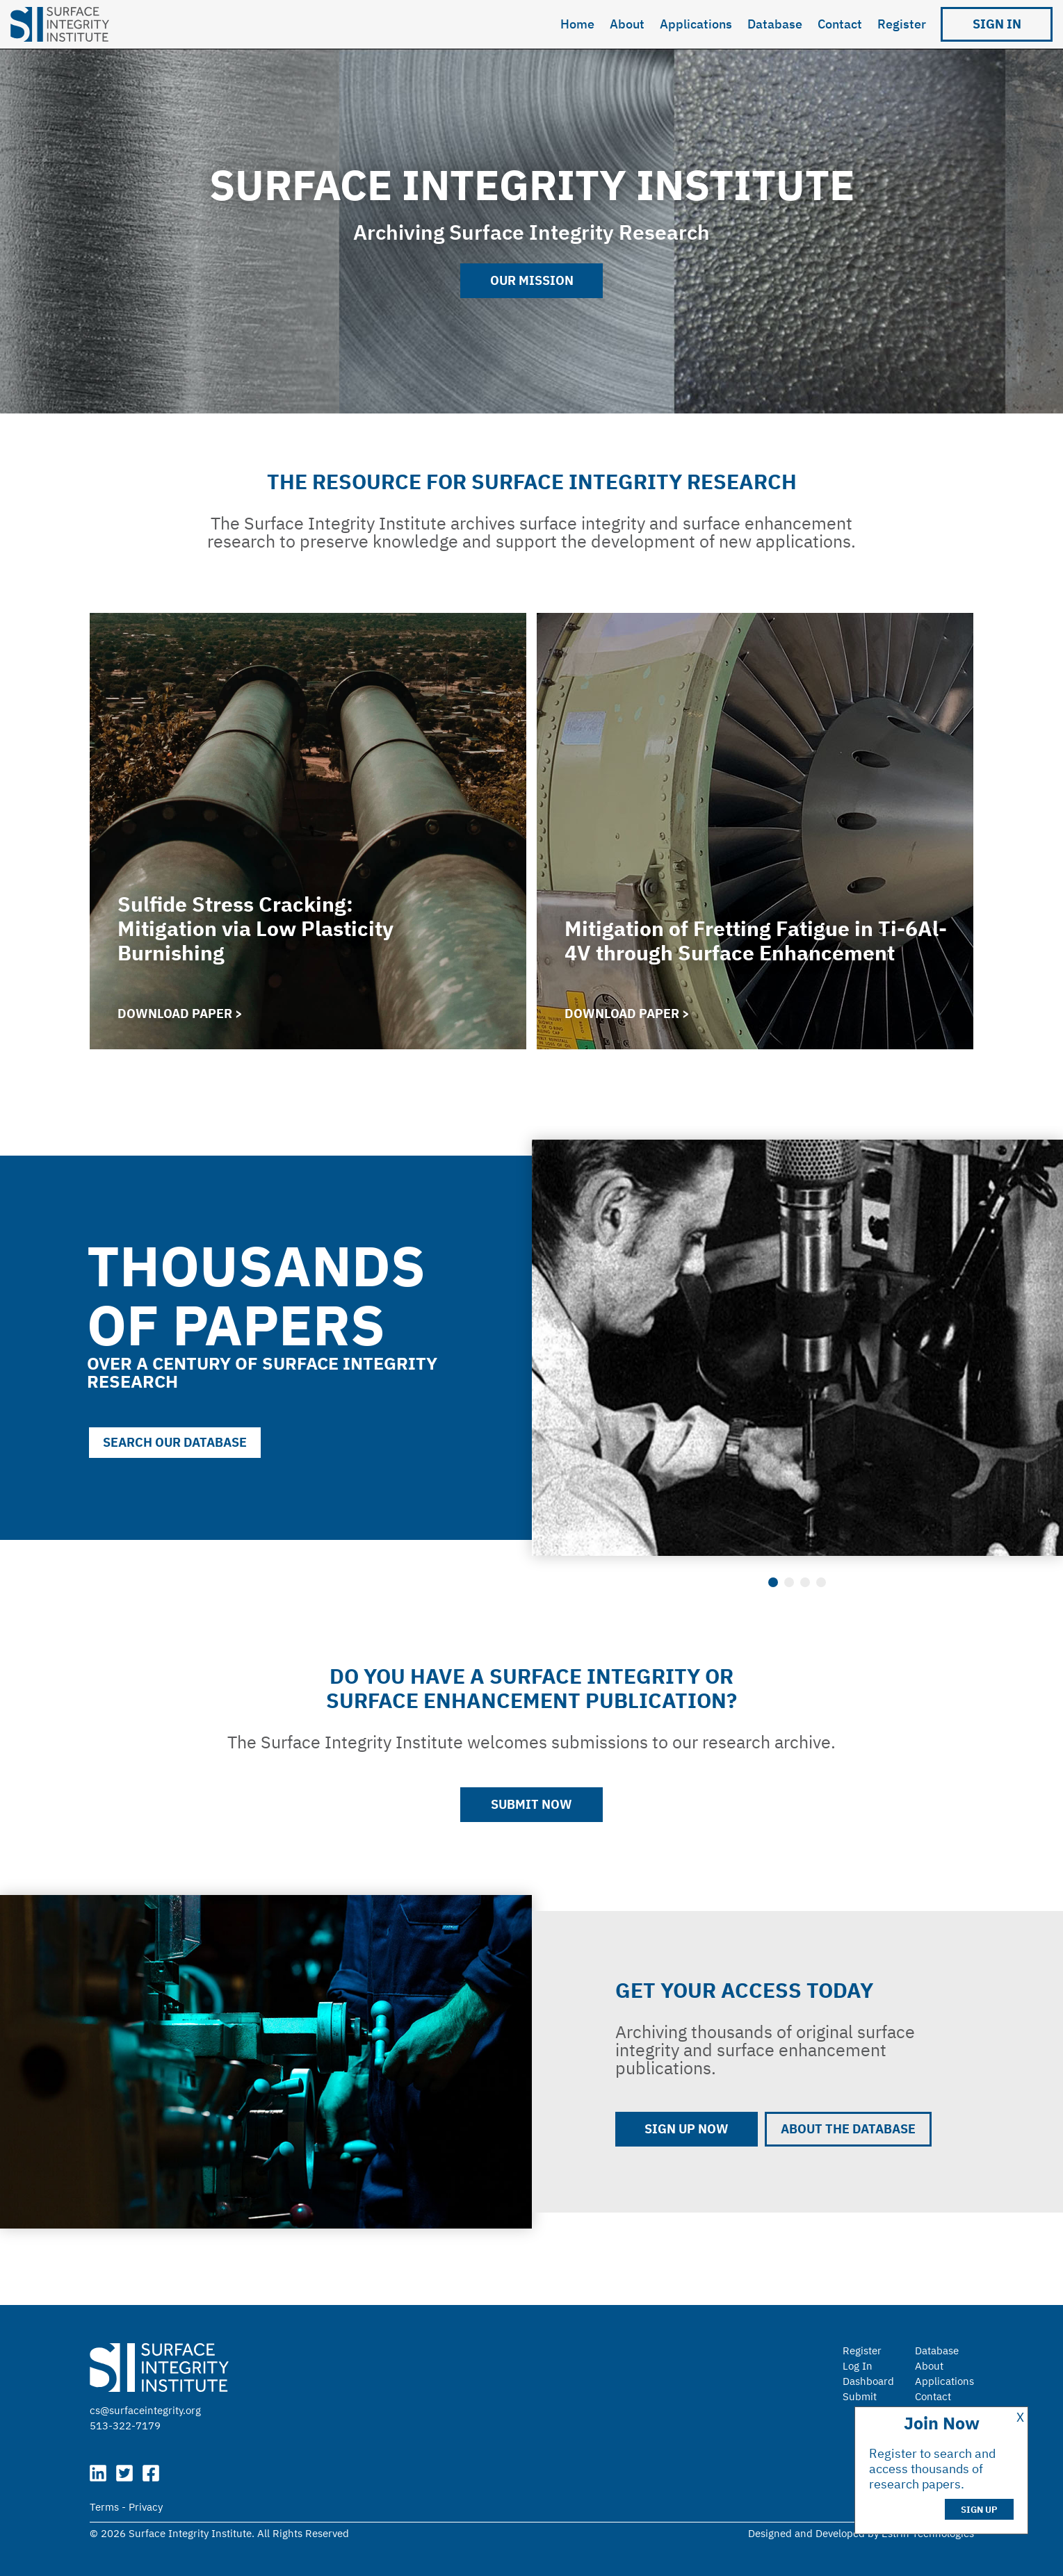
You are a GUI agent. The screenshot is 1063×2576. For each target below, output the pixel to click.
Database (774, 24)
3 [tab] (805, 1582)
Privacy (146, 2506)
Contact (840, 24)
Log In (858, 2365)
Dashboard (868, 2381)
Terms (104, 2506)
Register (901, 24)
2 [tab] (789, 1582)
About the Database (848, 2129)
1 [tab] (773, 1582)
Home (577, 24)
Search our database (175, 1442)
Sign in (997, 24)
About (627, 24)
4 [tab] (821, 1582)
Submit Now (531, 1804)
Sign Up (979, 2510)
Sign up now (686, 2129)
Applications (696, 24)
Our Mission (532, 280)
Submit (860, 2396)
